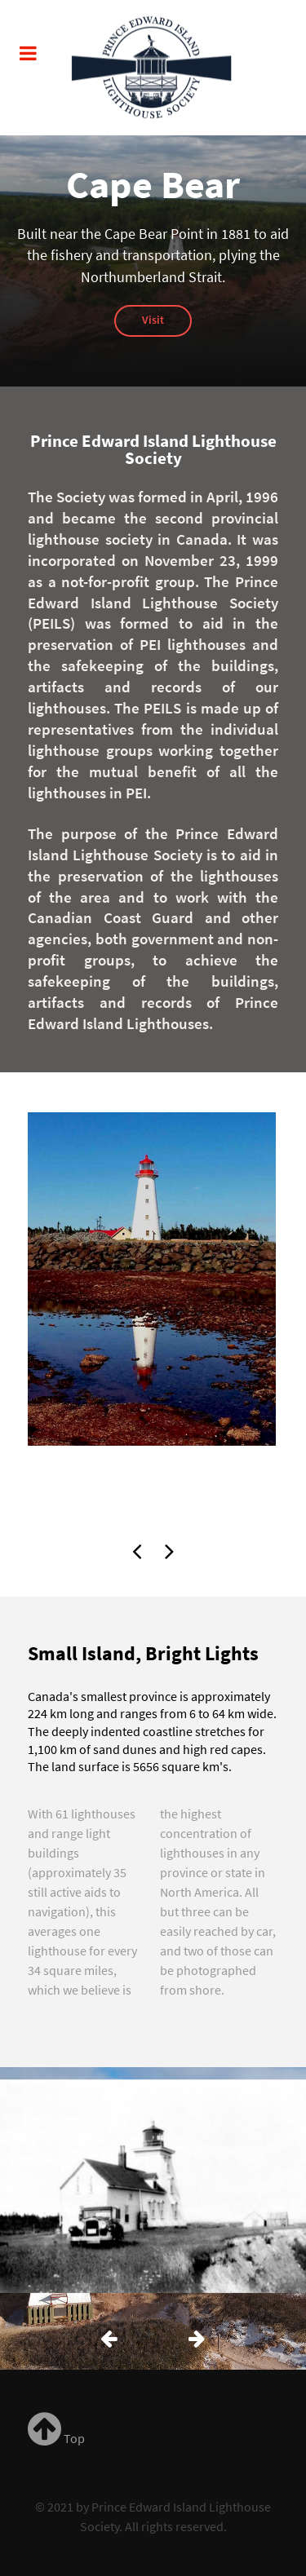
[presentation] (137, 1547)
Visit (153, 319)
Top (56, 2438)
